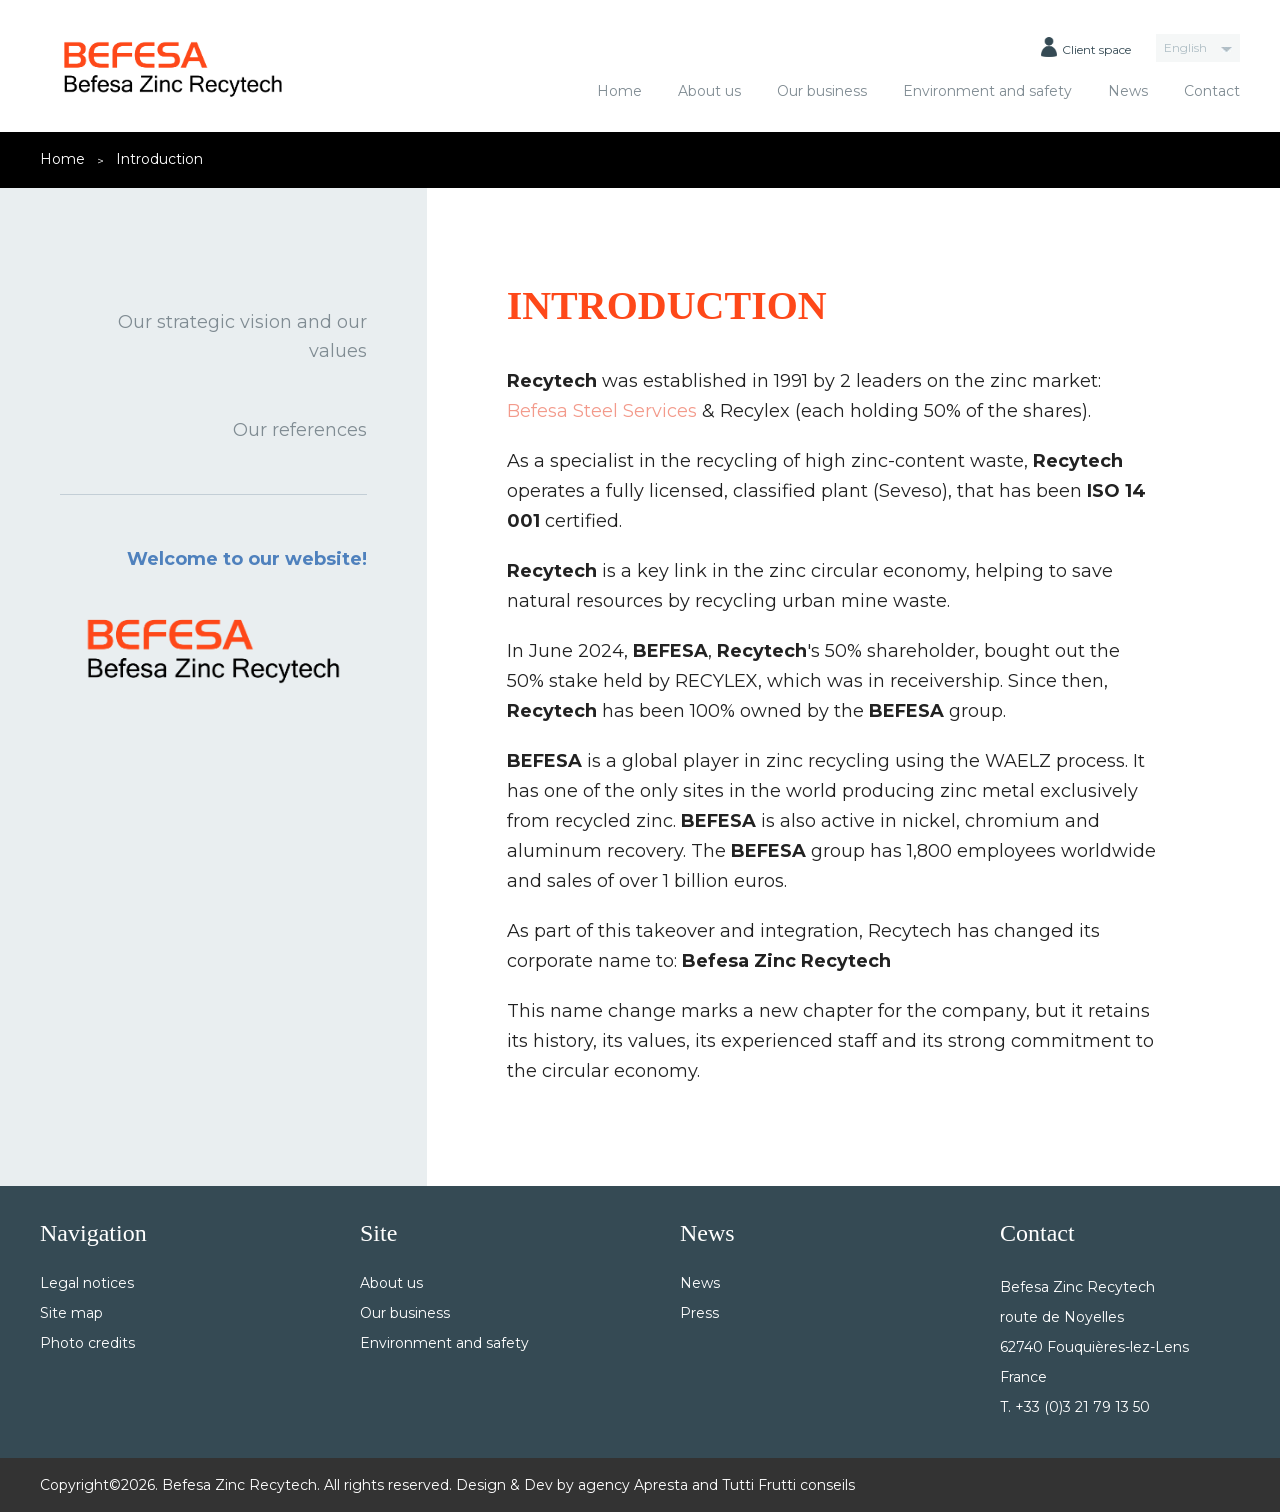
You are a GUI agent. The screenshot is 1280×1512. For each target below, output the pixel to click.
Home (619, 91)
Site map (71, 1313)
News (1128, 91)
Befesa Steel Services (602, 411)
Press (699, 1313)
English (1185, 47)
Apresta (661, 1485)
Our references (300, 430)
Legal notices (87, 1283)
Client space (1086, 47)
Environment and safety (987, 91)
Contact (1212, 91)
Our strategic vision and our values (242, 336)
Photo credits (87, 1343)
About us (709, 91)
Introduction (159, 159)
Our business (822, 91)
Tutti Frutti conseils (788, 1485)
